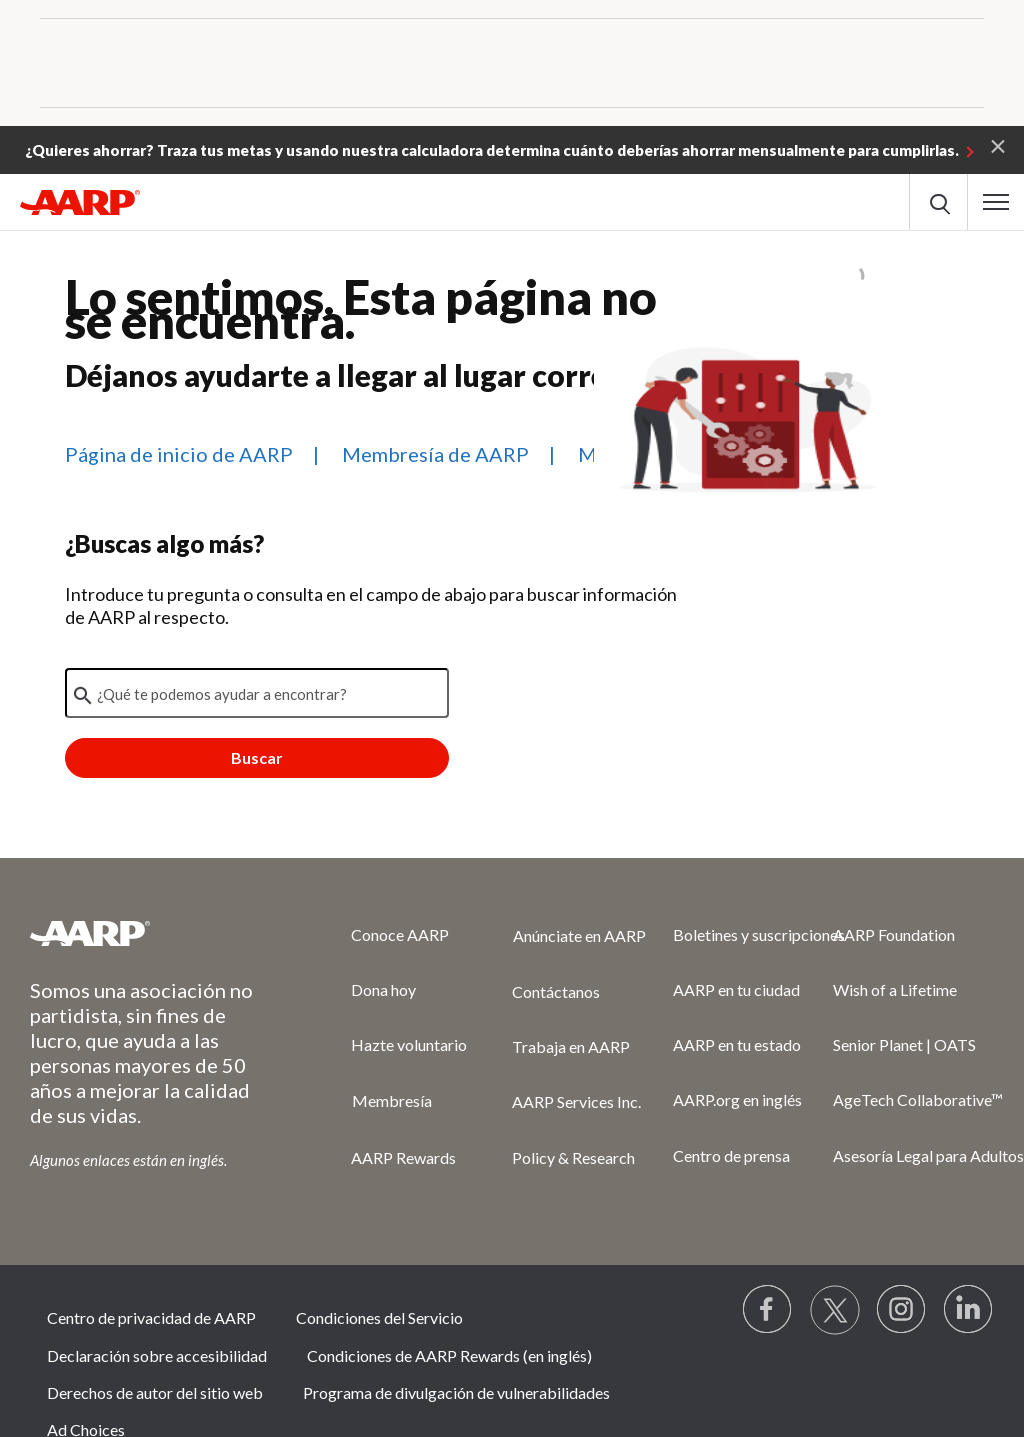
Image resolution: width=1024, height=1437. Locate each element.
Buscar (257, 757)
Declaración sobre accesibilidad (157, 1355)
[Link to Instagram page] (902, 1310)
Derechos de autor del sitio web (155, 1392)
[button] (998, 145)
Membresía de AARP (435, 454)
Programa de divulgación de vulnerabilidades (456, 1392)
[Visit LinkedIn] (969, 1310)
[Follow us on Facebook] (768, 1310)
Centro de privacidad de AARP (151, 1317)
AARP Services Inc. (576, 1101)
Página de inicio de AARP (179, 454)
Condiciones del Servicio (379, 1317)
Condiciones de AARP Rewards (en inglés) (449, 1355)
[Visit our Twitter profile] (835, 1310)
